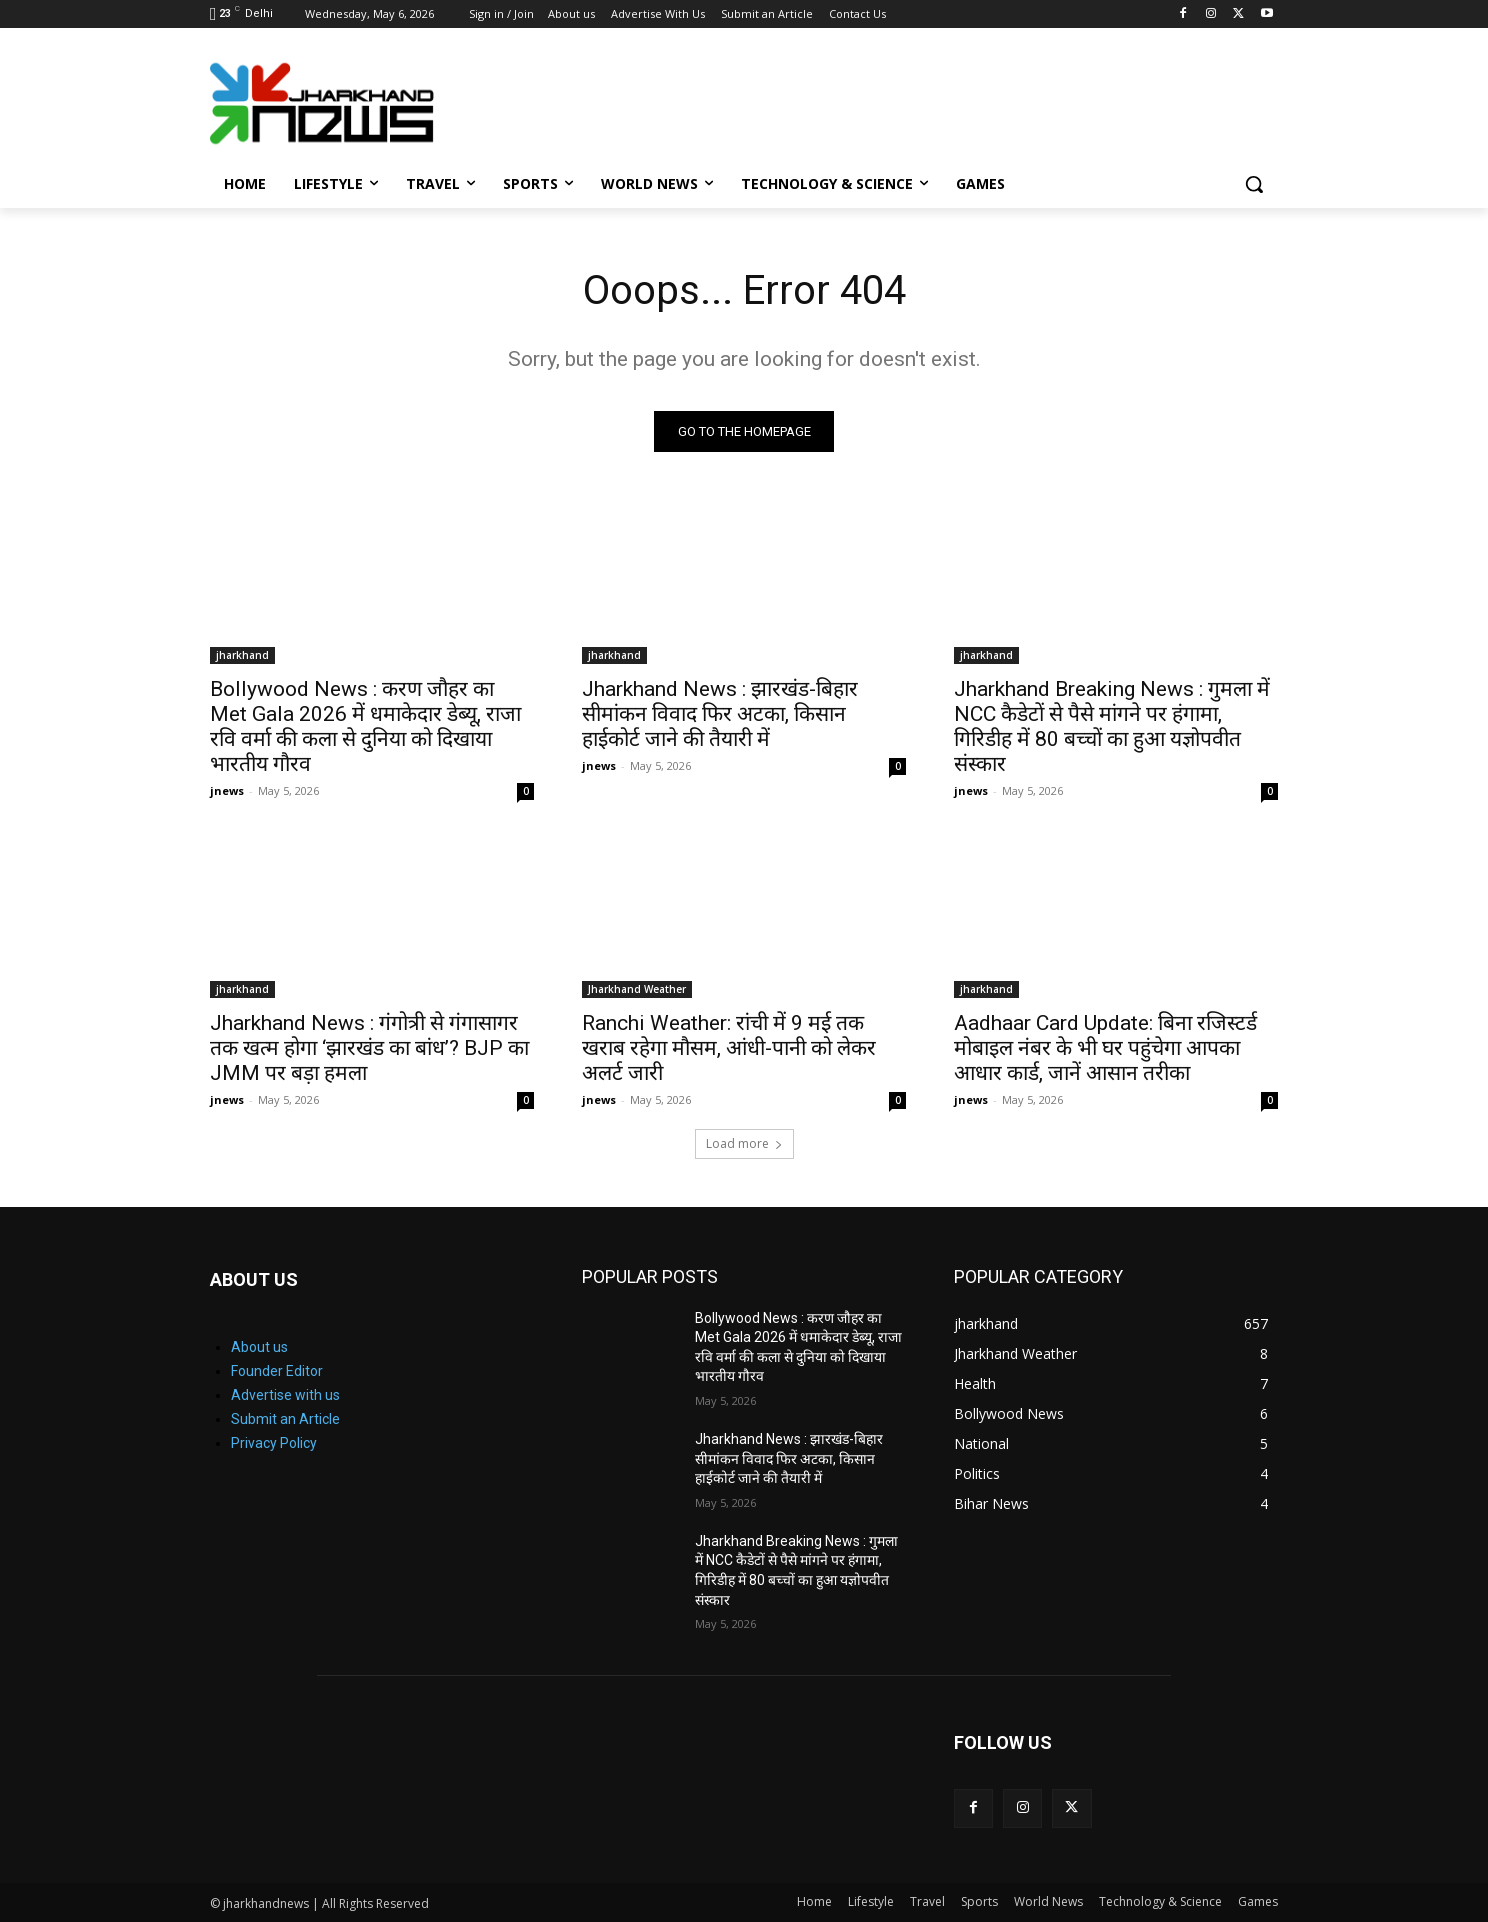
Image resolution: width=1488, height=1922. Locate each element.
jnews (227, 790)
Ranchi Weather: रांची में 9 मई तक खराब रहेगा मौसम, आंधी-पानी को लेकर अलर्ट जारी (729, 1048)
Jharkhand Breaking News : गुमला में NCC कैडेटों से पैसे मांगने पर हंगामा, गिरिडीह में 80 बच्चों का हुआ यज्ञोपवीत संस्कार (1112, 726)
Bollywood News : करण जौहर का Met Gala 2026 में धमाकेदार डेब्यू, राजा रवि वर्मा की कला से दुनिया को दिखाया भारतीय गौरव (365, 726)
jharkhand (242, 655)
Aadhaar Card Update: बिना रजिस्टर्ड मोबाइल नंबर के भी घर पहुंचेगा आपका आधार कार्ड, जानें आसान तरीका (1105, 1048)
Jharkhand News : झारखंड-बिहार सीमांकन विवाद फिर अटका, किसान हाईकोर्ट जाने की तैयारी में (720, 714)
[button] (1254, 184)
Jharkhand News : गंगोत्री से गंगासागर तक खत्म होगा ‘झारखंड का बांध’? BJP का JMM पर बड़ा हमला (369, 1048)
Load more (744, 1143)
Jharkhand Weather (637, 989)
